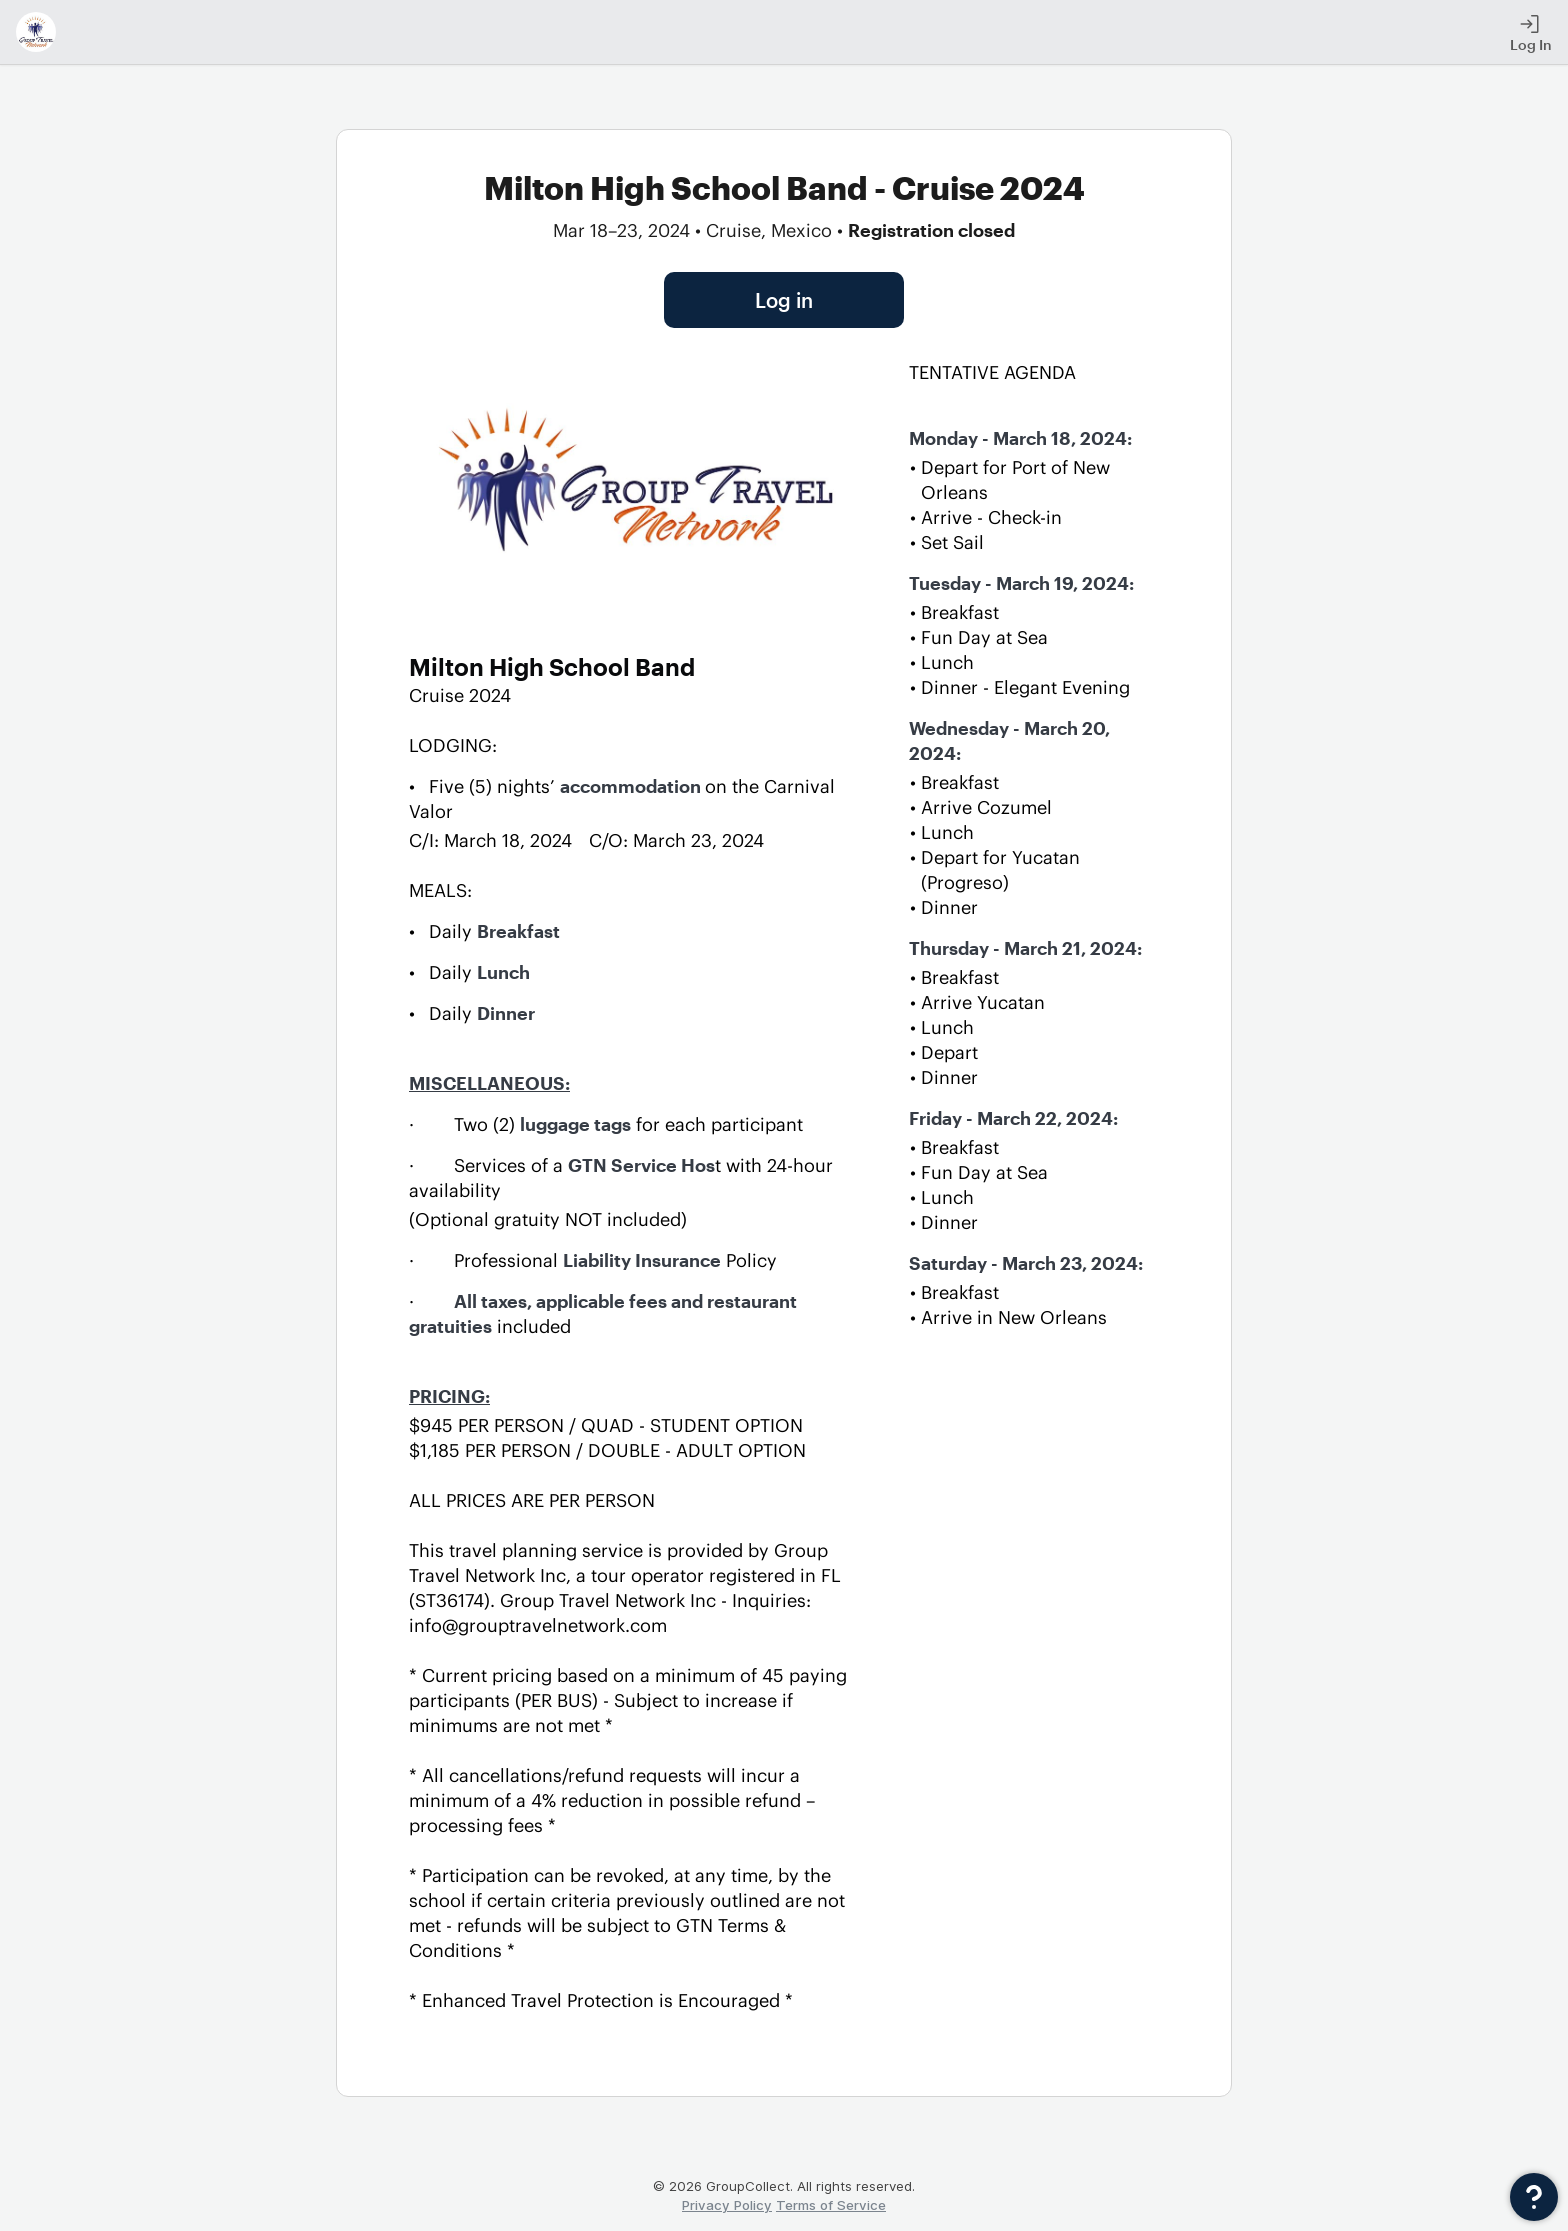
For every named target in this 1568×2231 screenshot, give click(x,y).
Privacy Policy (727, 2205)
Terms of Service (831, 2205)
